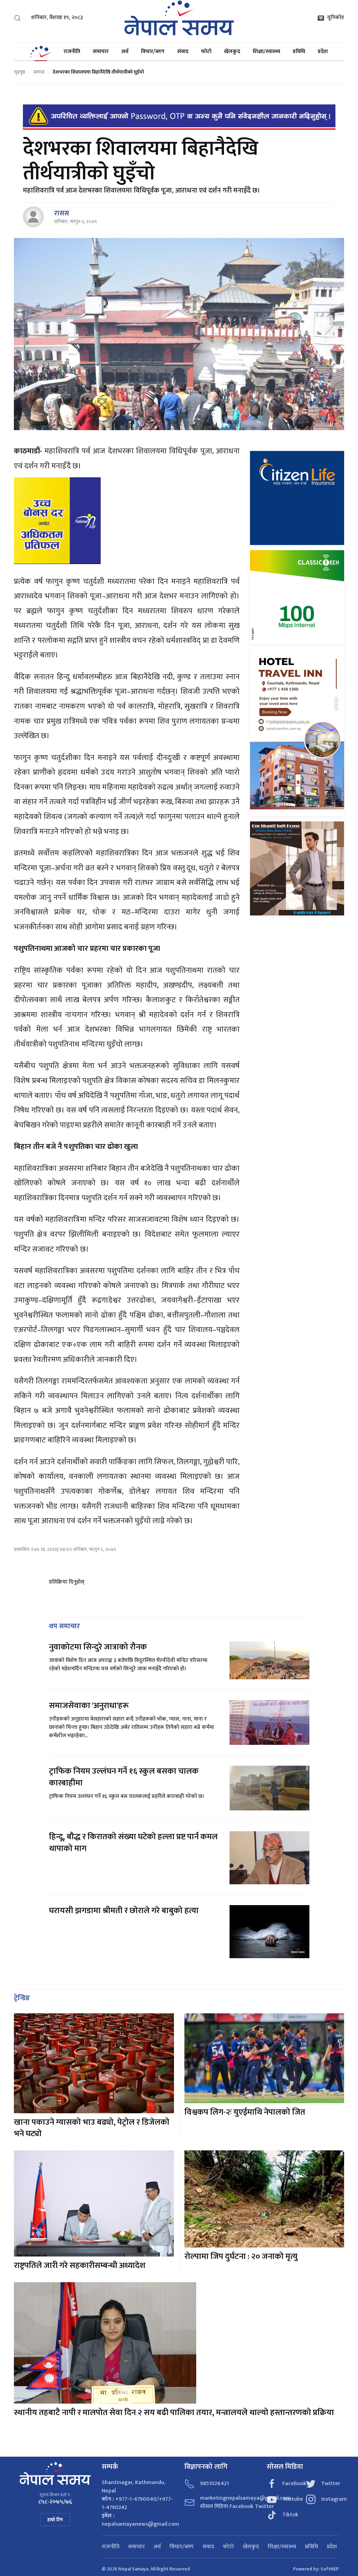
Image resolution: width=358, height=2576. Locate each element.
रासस (61, 213)
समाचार (101, 51)
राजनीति (72, 51)
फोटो (206, 51)
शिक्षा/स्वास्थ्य (266, 51)
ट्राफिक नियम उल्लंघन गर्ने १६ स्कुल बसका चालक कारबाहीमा (124, 1777)
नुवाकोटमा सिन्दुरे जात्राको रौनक (98, 1647)
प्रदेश (323, 51)
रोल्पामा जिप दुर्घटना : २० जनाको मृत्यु (241, 2256)
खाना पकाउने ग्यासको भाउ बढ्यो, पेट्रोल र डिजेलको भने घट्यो (91, 2128)
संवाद (183, 51)
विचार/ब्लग (153, 51)
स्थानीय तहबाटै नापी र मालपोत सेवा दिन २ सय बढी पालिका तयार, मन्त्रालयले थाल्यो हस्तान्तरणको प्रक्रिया (175, 2413)
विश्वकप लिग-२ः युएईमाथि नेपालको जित (244, 2112)
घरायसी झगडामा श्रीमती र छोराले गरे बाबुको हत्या (124, 1911)
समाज (38, 72)
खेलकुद (232, 51)
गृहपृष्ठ (19, 72)
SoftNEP (329, 2569)
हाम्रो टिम (55, 2520)
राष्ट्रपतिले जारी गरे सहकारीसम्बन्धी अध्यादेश (79, 2265)
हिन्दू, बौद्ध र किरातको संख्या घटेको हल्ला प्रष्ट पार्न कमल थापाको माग (133, 1843)
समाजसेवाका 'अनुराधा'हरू (89, 1706)
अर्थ (124, 51)
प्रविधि (299, 51)
